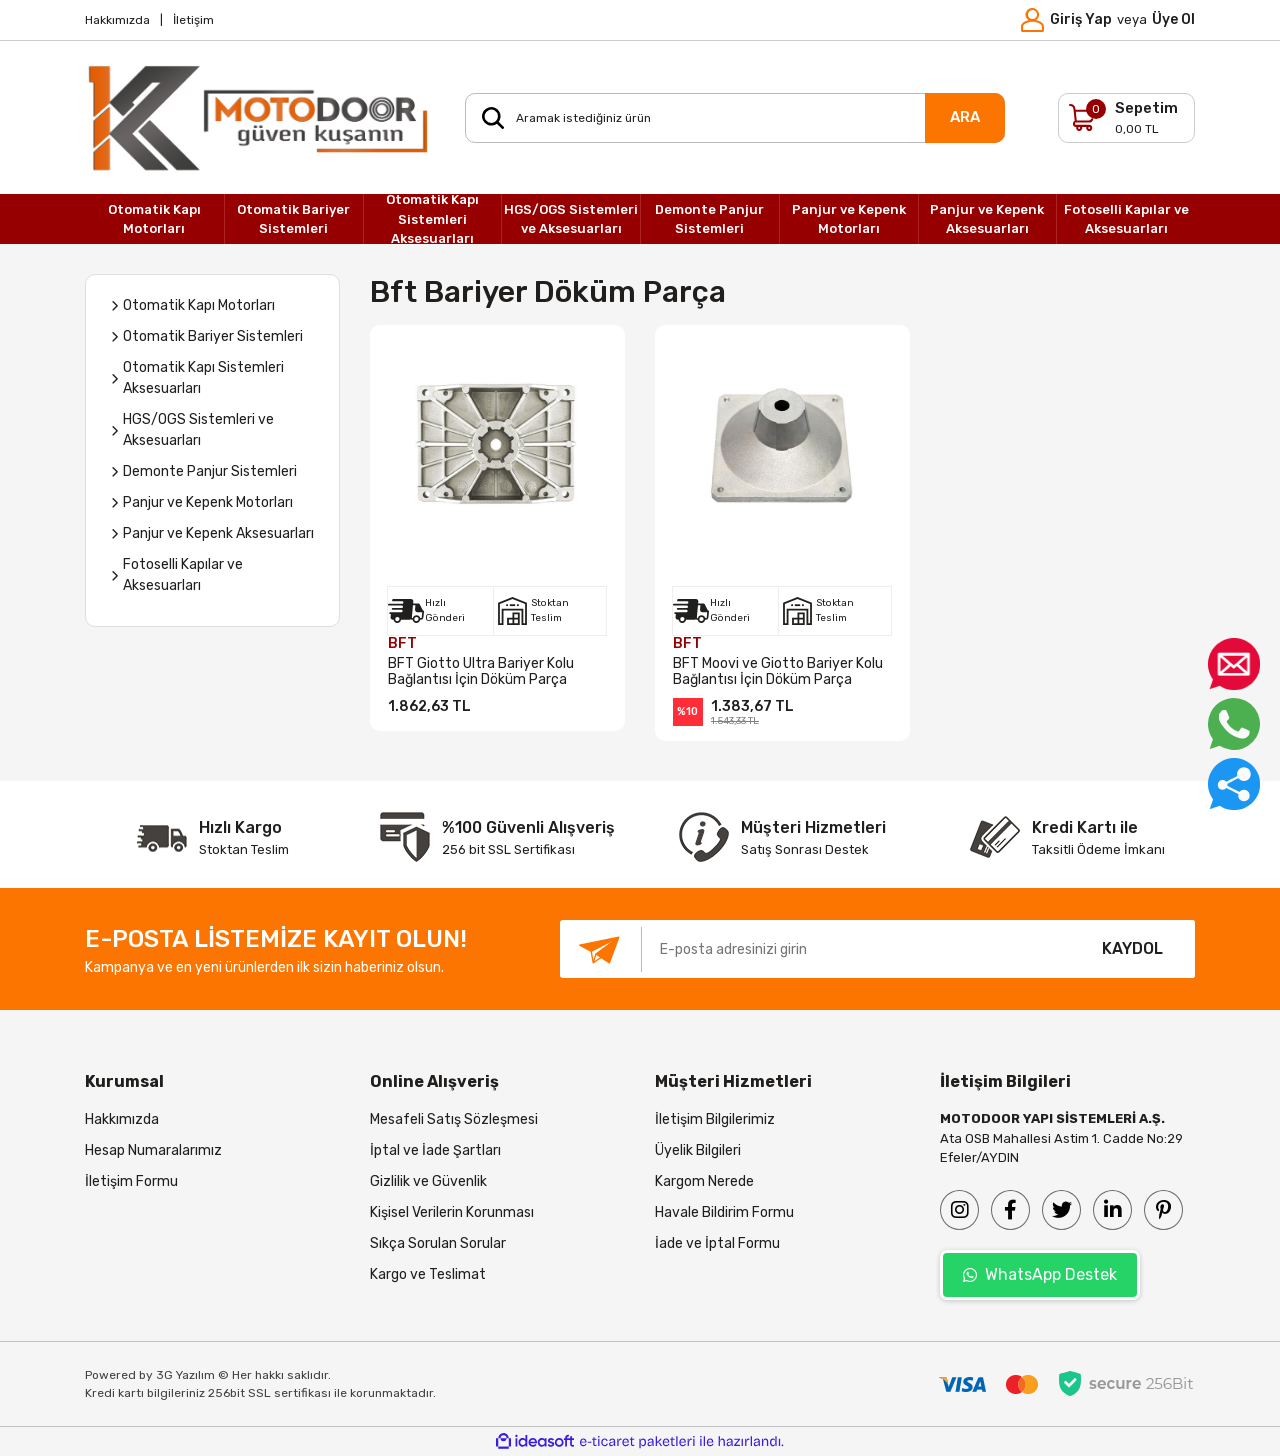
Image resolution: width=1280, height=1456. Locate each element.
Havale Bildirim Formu (724, 1212)
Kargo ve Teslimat (428, 1274)
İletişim (193, 20)
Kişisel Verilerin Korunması (452, 1212)
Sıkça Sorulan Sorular (438, 1243)
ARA (965, 117)
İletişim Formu (131, 1181)
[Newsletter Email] (815, 949)
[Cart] (1127, 118)
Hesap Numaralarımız (153, 1150)
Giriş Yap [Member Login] (1081, 19)
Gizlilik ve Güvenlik (428, 1181)
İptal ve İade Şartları (435, 1150)
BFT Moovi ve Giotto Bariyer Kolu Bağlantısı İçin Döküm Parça (778, 672)
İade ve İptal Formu (717, 1243)
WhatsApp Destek (1040, 1274)
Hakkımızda (117, 20)
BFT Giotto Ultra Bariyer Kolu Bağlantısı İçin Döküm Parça (481, 672)
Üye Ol (1173, 19)
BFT (402, 643)
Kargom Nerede (704, 1181)
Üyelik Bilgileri (698, 1150)
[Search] (735, 118)
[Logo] (260, 117)
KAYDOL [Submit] (1132, 948)
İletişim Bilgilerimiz (715, 1119)
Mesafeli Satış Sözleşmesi (454, 1119)
